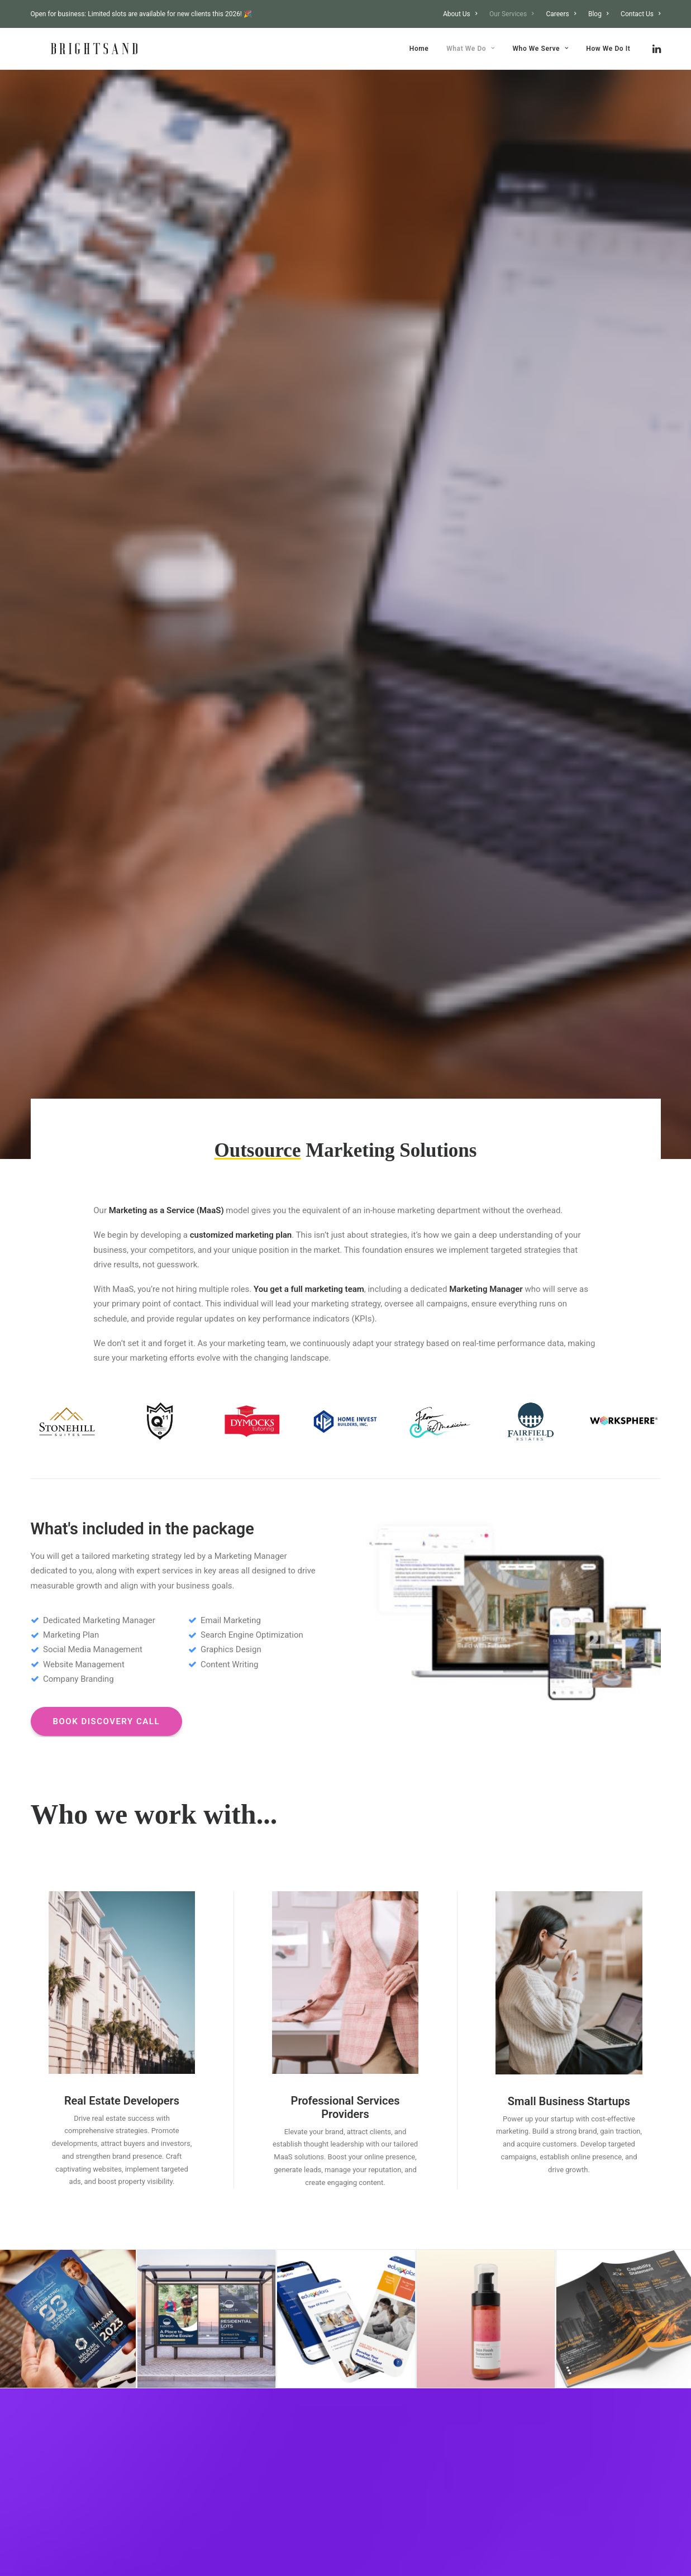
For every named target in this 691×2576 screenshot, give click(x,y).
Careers (561, 14)
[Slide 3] (333, 1591)
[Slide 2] (321, 1591)
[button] (656, 48)
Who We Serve (540, 49)
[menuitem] (462, 14)
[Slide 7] (383, 1591)
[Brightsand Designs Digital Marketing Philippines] (74, 48)
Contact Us (640, 14)
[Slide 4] (346, 1591)
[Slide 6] (370, 1591)
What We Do (470, 49)
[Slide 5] (358, 1591)
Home (419, 49)
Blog (598, 14)
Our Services (511, 14)
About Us (460, 14)
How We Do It (608, 49)
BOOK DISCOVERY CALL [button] (106, 743)
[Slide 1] (309, 1591)
